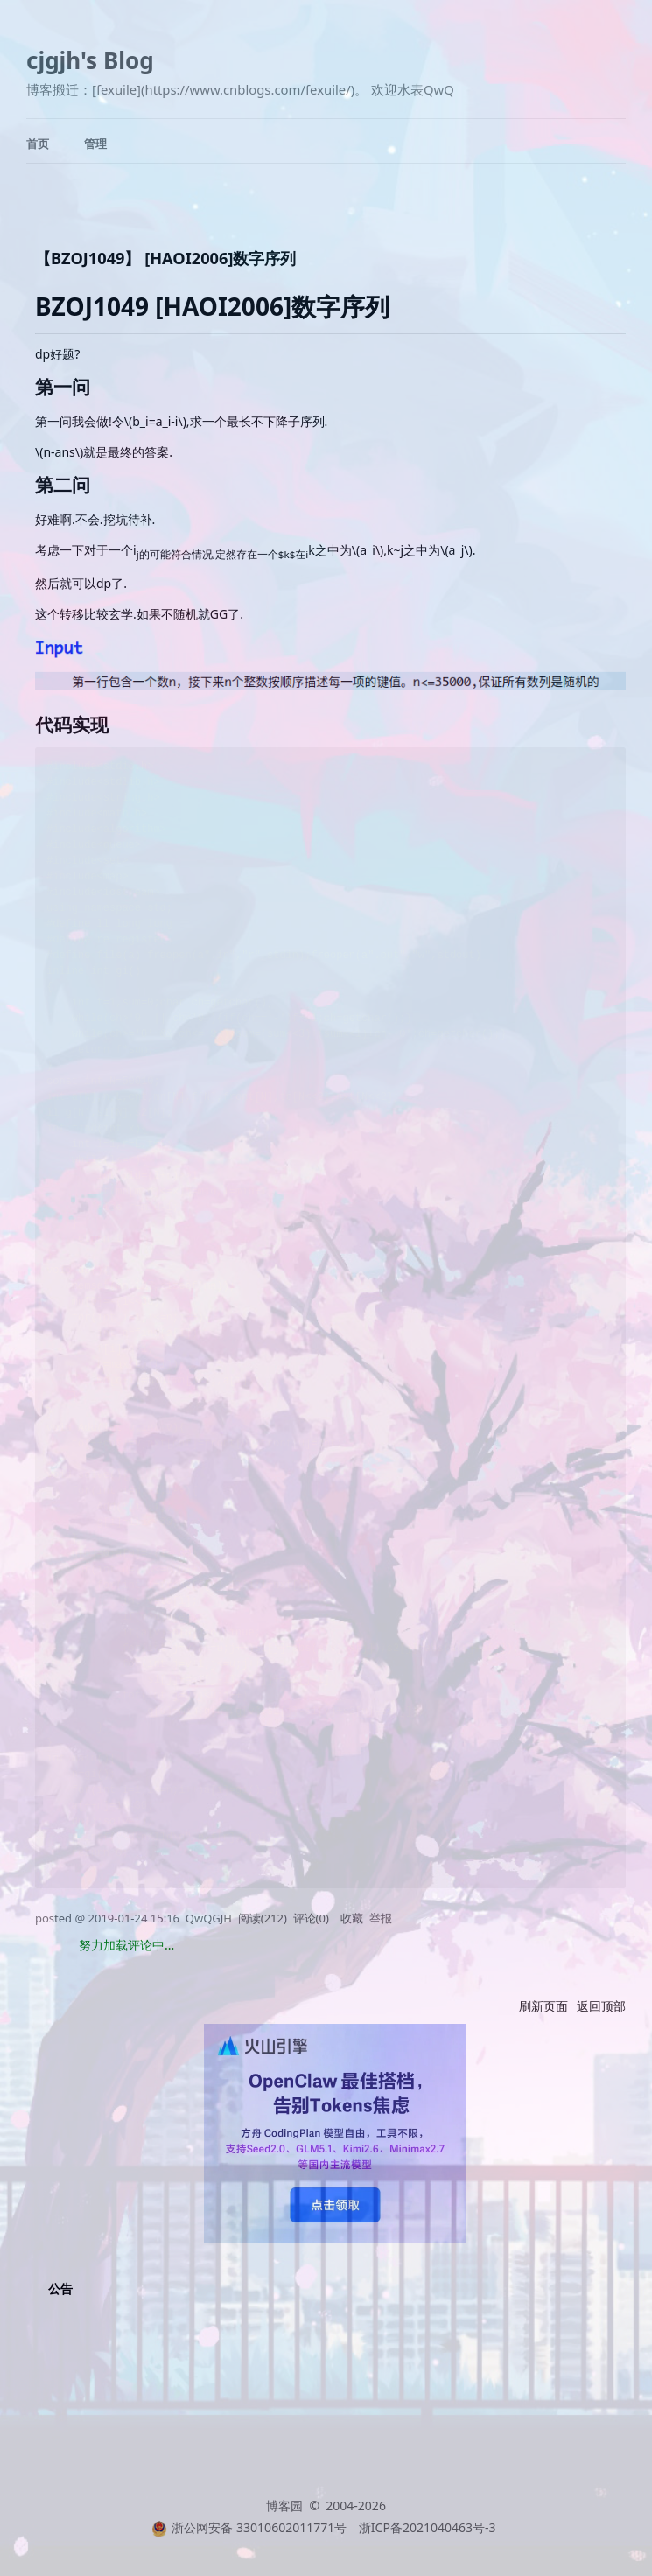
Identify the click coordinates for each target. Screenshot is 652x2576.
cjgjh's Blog (90, 60)
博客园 (284, 2505)
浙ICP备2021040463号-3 (427, 2527)
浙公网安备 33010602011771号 (249, 2527)
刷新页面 (543, 2006)
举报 (380, 1918)
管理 (95, 143)
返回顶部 (601, 2006)
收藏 (351, 1918)
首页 (37, 143)
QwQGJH (209, 1918)
